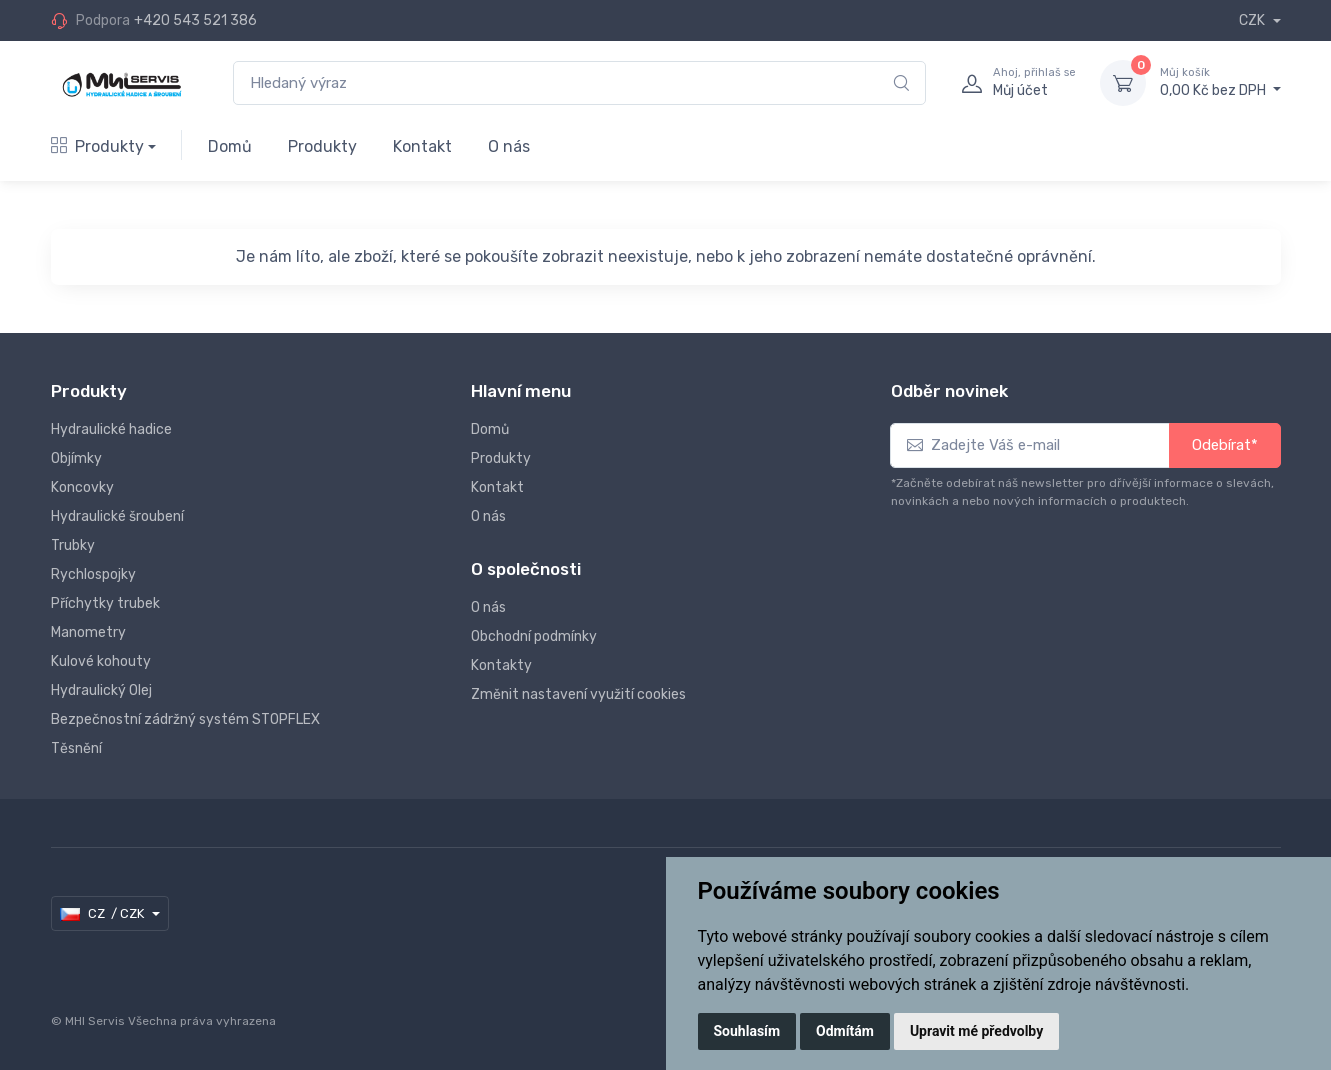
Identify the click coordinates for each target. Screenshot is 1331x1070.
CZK (1253, 20)
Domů (230, 146)
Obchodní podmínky (534, 636)
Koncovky (82, 487)
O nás (509, 146)
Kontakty (501, 665)
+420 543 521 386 (195, 20)
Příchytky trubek (105, 603)
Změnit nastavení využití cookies (578, 694)
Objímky (76, 458)
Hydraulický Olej (101, 690)
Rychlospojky (93, 574)
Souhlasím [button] (747, 1031)
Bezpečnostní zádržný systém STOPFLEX (185, 719)
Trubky (73, 545)
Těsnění (76, 748)
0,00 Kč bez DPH (1220, 82)
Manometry (88, 632)
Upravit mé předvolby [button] (976, 1031)
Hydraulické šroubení (117, 516)
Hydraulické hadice (111, 429)
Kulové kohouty (101, 661)
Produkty (97, 146)
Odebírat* (1225, 445)
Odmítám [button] (845, 1031)
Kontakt (422, 146)
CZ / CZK (103, 914)
